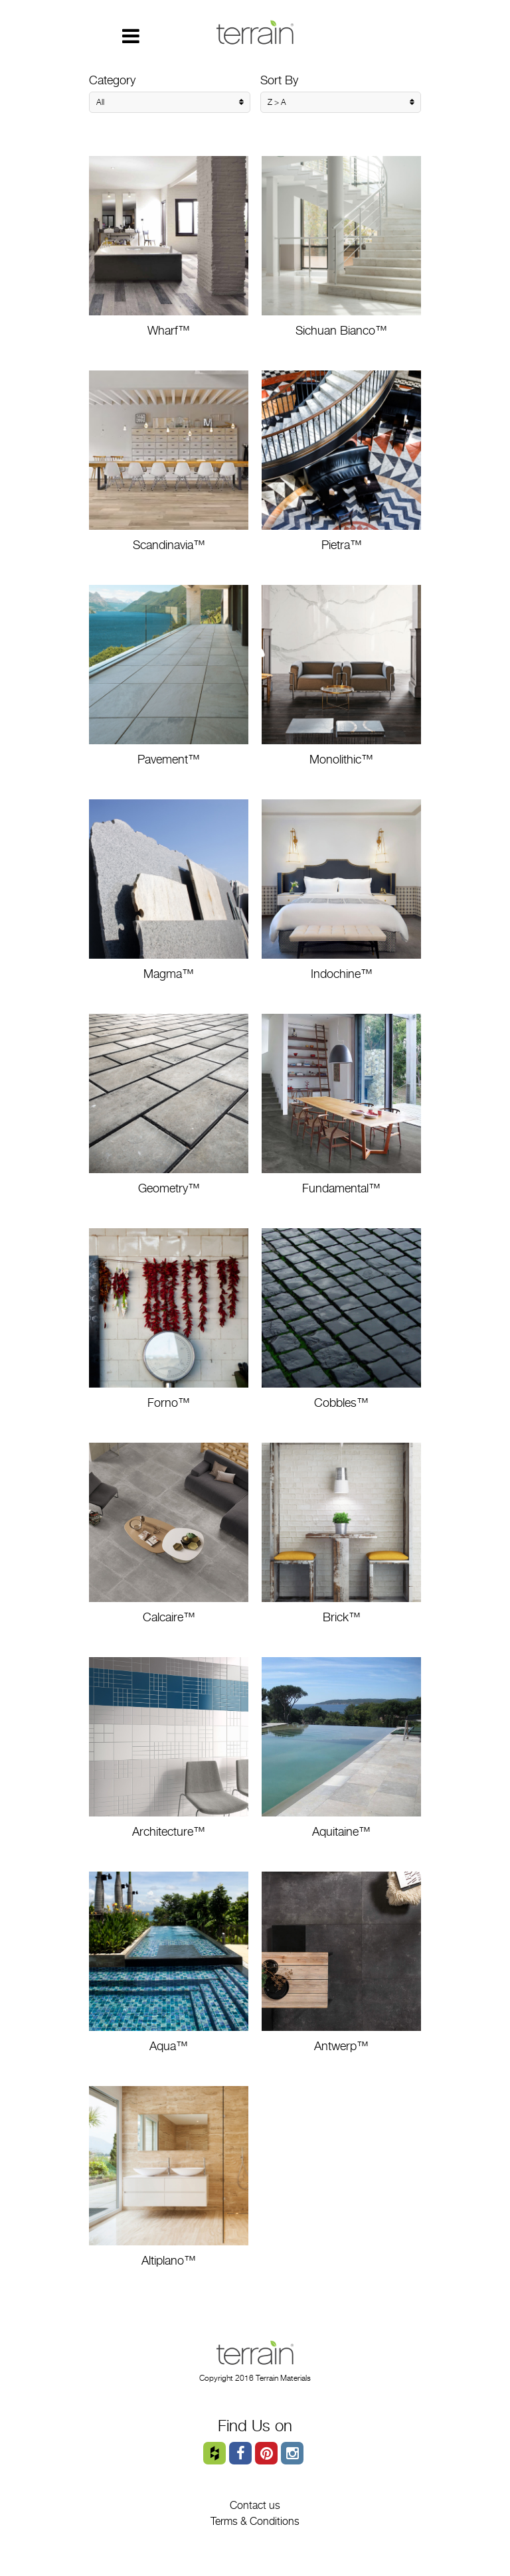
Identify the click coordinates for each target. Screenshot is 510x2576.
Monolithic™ (341, 675)
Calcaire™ (168, 1533)
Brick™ (341, 1533)
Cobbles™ (341, 1318)
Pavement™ (168, 675)
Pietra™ (341, 461)
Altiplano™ (168, 2176)
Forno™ (168, 1318)
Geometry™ (168, 1104)
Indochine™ (341, 890)
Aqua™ (168, 1962)
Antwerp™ (341, 1962)
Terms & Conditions (255, 2521)
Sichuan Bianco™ (341, 246)
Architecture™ (168, 1747)
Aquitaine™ (341, 1747)
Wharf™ (168, 246)
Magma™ (168, 890)
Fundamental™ (341, 1104)
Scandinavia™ (168, 461)
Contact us (255, 2505)
